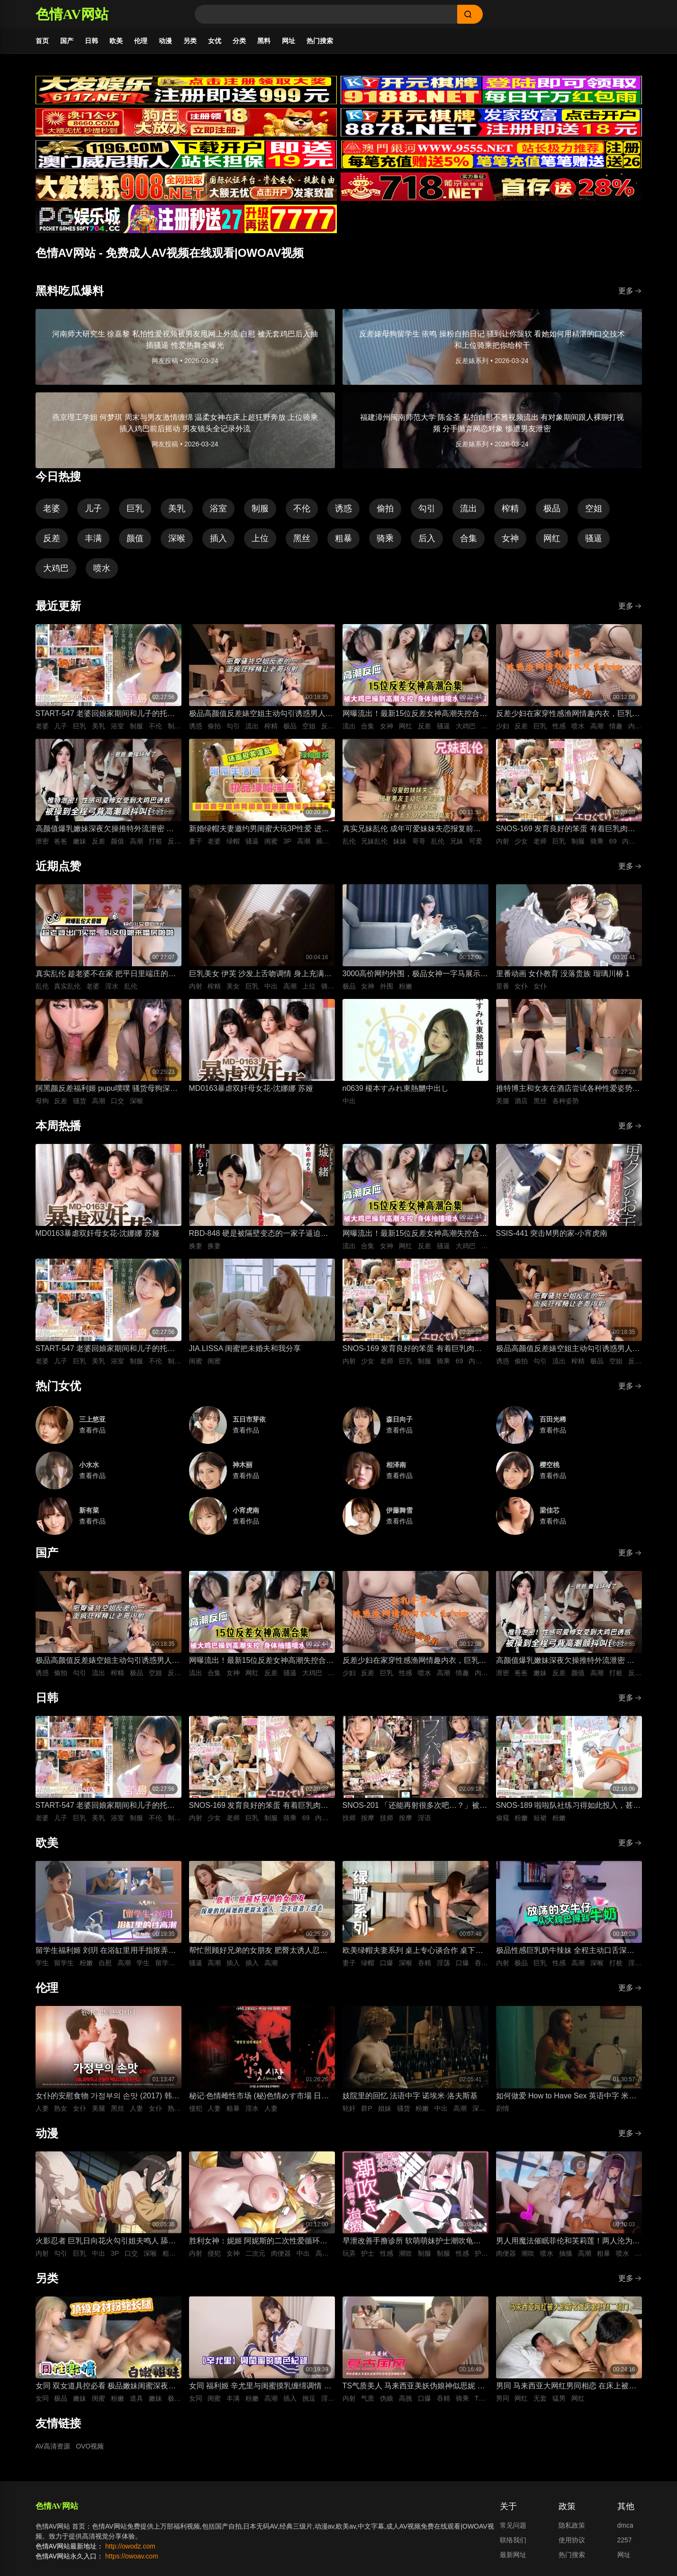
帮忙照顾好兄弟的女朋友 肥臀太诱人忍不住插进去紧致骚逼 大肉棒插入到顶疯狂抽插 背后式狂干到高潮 (258, 1951)
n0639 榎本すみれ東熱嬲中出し (396, 1088)
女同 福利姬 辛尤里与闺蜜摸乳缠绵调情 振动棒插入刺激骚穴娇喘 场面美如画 (260, 2387)
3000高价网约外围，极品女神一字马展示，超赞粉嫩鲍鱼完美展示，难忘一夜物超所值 (415, 975)
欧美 (116, 41)
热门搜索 (320, 41)
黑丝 (301, 538)
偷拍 (385, 508)
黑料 (264, 41)
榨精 (510, 508)
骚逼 (593, 538)
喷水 (101, 568)
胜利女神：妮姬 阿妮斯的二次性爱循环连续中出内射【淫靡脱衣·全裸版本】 (258, 2242)
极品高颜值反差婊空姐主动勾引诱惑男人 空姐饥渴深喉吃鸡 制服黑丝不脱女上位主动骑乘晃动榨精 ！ (258, 714)
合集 (468, 538)
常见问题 (513, 2525)
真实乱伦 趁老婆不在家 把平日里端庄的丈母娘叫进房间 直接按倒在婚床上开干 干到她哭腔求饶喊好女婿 (106, 975)
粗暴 (343, 538)
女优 (214, 41)
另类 (190, 41)
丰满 (93, 538)
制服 (260, 508)
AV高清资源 (53, 2446)
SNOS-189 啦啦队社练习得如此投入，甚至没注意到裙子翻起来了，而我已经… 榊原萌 (568, 1806)
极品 (551, 508)
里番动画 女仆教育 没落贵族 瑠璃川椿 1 (563, 974)
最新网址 (513, 2554)
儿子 (93, 508)
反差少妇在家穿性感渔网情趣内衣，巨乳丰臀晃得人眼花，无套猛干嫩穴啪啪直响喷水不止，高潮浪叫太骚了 (568, 714)
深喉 (176, 538)
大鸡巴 (56, 568)
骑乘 (385, 538)
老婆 (51, 508)
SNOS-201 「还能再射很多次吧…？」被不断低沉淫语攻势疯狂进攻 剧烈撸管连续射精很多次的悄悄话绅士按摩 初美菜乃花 (415, 1806)
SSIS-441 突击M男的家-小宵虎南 (552, 1233)
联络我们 (513, 2540)
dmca (625, 2525)
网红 (551, 538)
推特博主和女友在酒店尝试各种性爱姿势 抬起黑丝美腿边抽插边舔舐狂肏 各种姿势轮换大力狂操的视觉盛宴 (565, 1089)
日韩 (91, 41)
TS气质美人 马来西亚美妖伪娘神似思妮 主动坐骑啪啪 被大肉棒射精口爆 (414, 2387)
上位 (260, 538)
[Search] (326, 14)
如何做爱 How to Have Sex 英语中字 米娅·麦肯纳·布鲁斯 (567, 2097)
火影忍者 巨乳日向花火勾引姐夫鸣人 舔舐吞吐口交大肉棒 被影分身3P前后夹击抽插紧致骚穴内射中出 (106, 2242)
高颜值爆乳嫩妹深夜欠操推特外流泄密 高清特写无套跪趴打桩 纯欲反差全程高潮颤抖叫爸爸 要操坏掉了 (105, 829)
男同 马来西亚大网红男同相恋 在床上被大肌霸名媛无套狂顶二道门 (566, 2387)
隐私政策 (572, 2525)
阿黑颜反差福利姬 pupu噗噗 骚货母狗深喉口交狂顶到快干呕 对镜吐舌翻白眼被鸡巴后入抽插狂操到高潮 (107, 1089)
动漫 (165, 41)
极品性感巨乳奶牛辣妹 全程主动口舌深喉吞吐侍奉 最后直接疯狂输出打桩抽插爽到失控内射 (565, 1951)
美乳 (176, 508)
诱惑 (343, 508)
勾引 (426, 508)
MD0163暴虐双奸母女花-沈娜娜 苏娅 (251, 1088)
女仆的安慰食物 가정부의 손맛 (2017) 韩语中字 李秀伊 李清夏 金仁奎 (108, 2097)
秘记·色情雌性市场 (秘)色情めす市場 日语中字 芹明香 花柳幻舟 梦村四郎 (259, 2097)
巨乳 (135, 508)
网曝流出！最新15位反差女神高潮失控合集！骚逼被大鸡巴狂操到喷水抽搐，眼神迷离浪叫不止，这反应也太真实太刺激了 (415, 714)
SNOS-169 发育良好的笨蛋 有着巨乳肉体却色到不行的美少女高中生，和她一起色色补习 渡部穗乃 (568, 829)
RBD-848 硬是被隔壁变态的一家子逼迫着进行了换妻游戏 (258, 1234)
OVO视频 (90, 2446)
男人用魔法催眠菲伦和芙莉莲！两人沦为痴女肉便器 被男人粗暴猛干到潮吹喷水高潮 (568, 2242)
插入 (218, 538)
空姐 (593, 508)
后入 (426, 538)
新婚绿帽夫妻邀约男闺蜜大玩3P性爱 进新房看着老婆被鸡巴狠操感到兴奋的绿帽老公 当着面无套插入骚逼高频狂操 (261, 829)
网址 (288, 41)
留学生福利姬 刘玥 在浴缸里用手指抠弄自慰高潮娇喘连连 (106, 1951)
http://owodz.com (130, 2546)
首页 (42, 41)
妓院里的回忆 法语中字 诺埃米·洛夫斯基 (410, 2096)
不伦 (301, 508)
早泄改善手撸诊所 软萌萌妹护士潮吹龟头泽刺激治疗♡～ (412, 2242)
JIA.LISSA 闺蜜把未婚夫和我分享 (245, 1348)
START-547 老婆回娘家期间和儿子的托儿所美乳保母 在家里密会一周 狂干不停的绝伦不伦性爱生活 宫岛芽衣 (106, 714)
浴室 (218, 508)
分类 (239, 41)
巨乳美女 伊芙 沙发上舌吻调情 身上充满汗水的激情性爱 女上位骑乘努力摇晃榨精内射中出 (260, 975)
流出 (468, 508)
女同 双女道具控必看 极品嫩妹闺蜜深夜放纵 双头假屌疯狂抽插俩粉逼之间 (106, 2387)
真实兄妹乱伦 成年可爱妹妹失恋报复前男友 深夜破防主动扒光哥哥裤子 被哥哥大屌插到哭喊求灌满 (413, 829)
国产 (66, 41)
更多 (630, 291)
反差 (51, 538)
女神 (510, 538)
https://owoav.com (131, 2556)
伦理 (140, 41)
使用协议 (572, 2540)
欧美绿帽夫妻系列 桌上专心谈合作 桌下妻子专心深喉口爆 (413, 1951)
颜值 (135, 538)
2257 (624, 2540)
